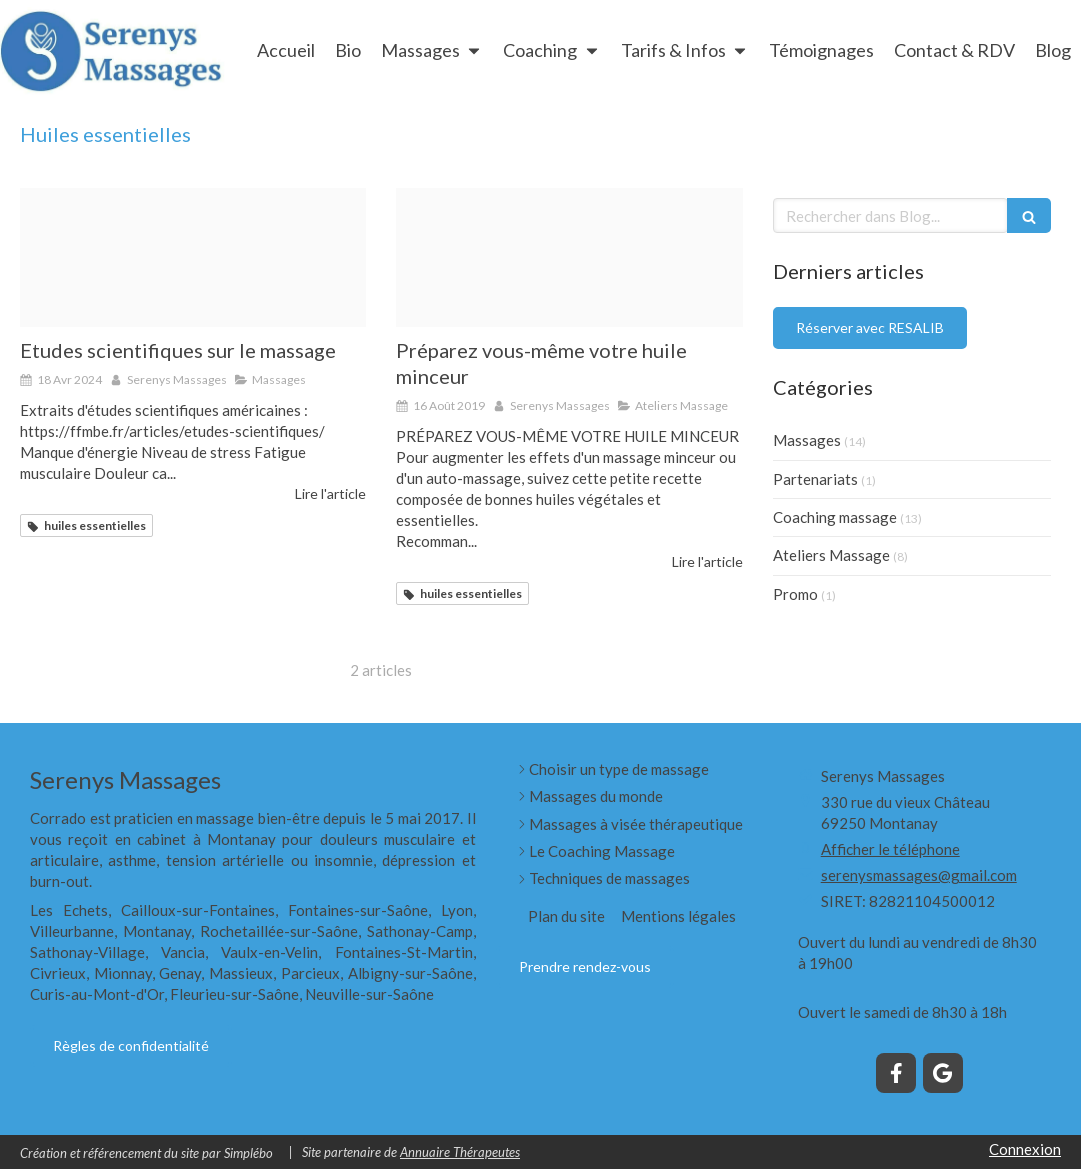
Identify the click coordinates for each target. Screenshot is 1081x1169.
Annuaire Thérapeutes (460, 1152)
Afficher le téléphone (890, 849)
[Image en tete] (193, 257)
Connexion (1025, 1149)
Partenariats (815, 479)
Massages (807, 440)
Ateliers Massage (831, 555)
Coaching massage (835, 517)
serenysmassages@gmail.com (919, 875)
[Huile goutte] (569, 257)
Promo (795, 594)
